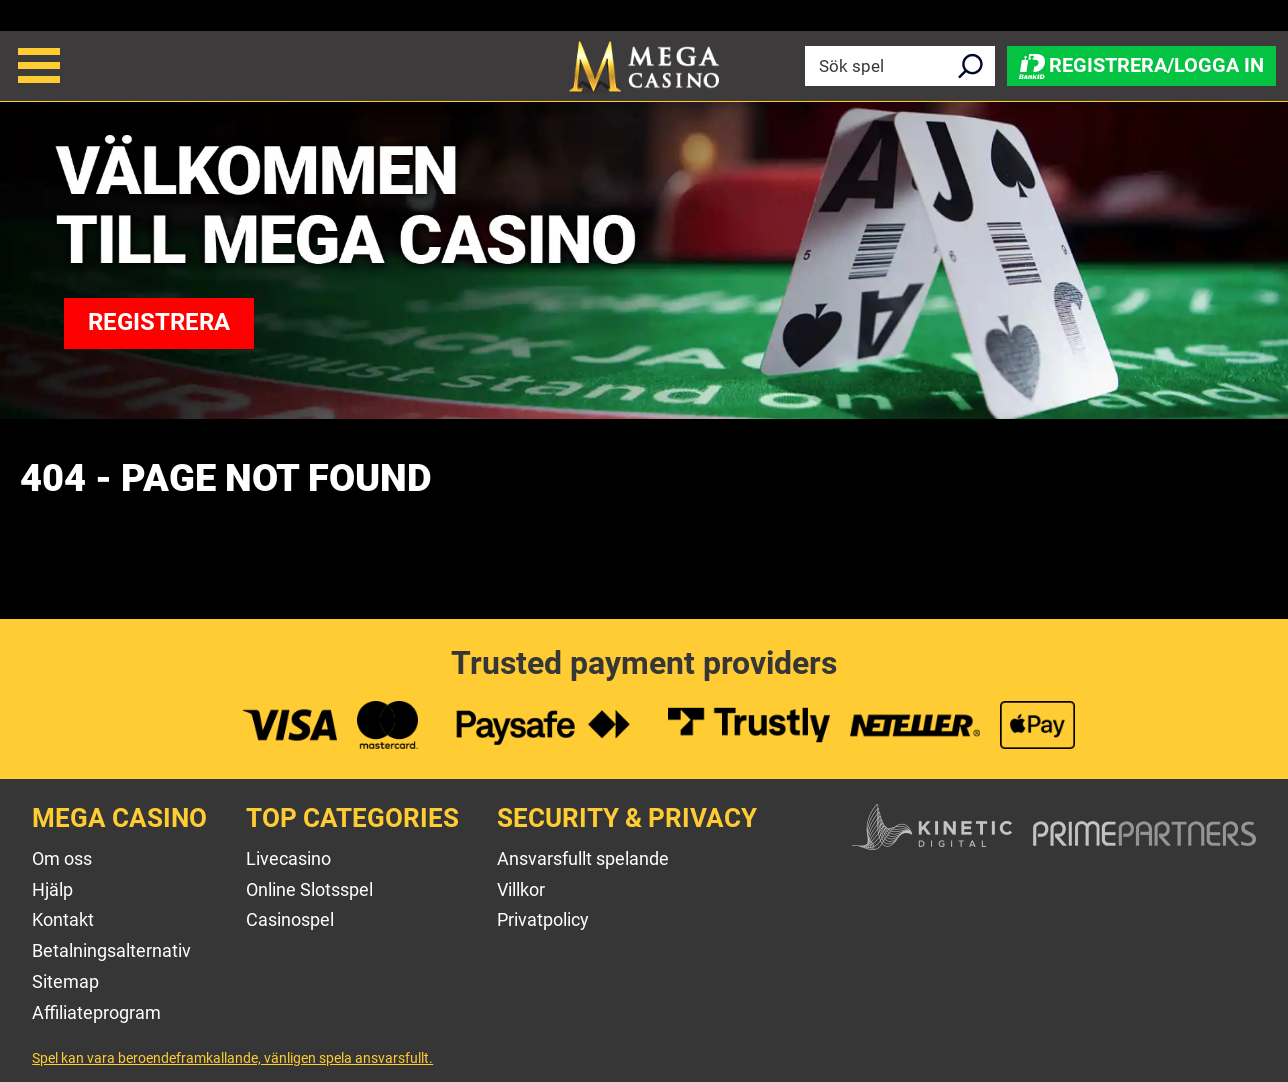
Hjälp (52, 889)
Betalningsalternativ (111, 950)
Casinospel (290, 919)
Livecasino (288, 858)
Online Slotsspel (309, 889)
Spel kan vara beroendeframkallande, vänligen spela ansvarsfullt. (232, 1058)
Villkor (521, 889)
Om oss (62, 858)
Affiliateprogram (96, 1012)
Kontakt (63, 919)
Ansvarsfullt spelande (583, 858)
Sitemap (65, 981)
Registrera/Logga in (1141, 65)
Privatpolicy (543, 919)
